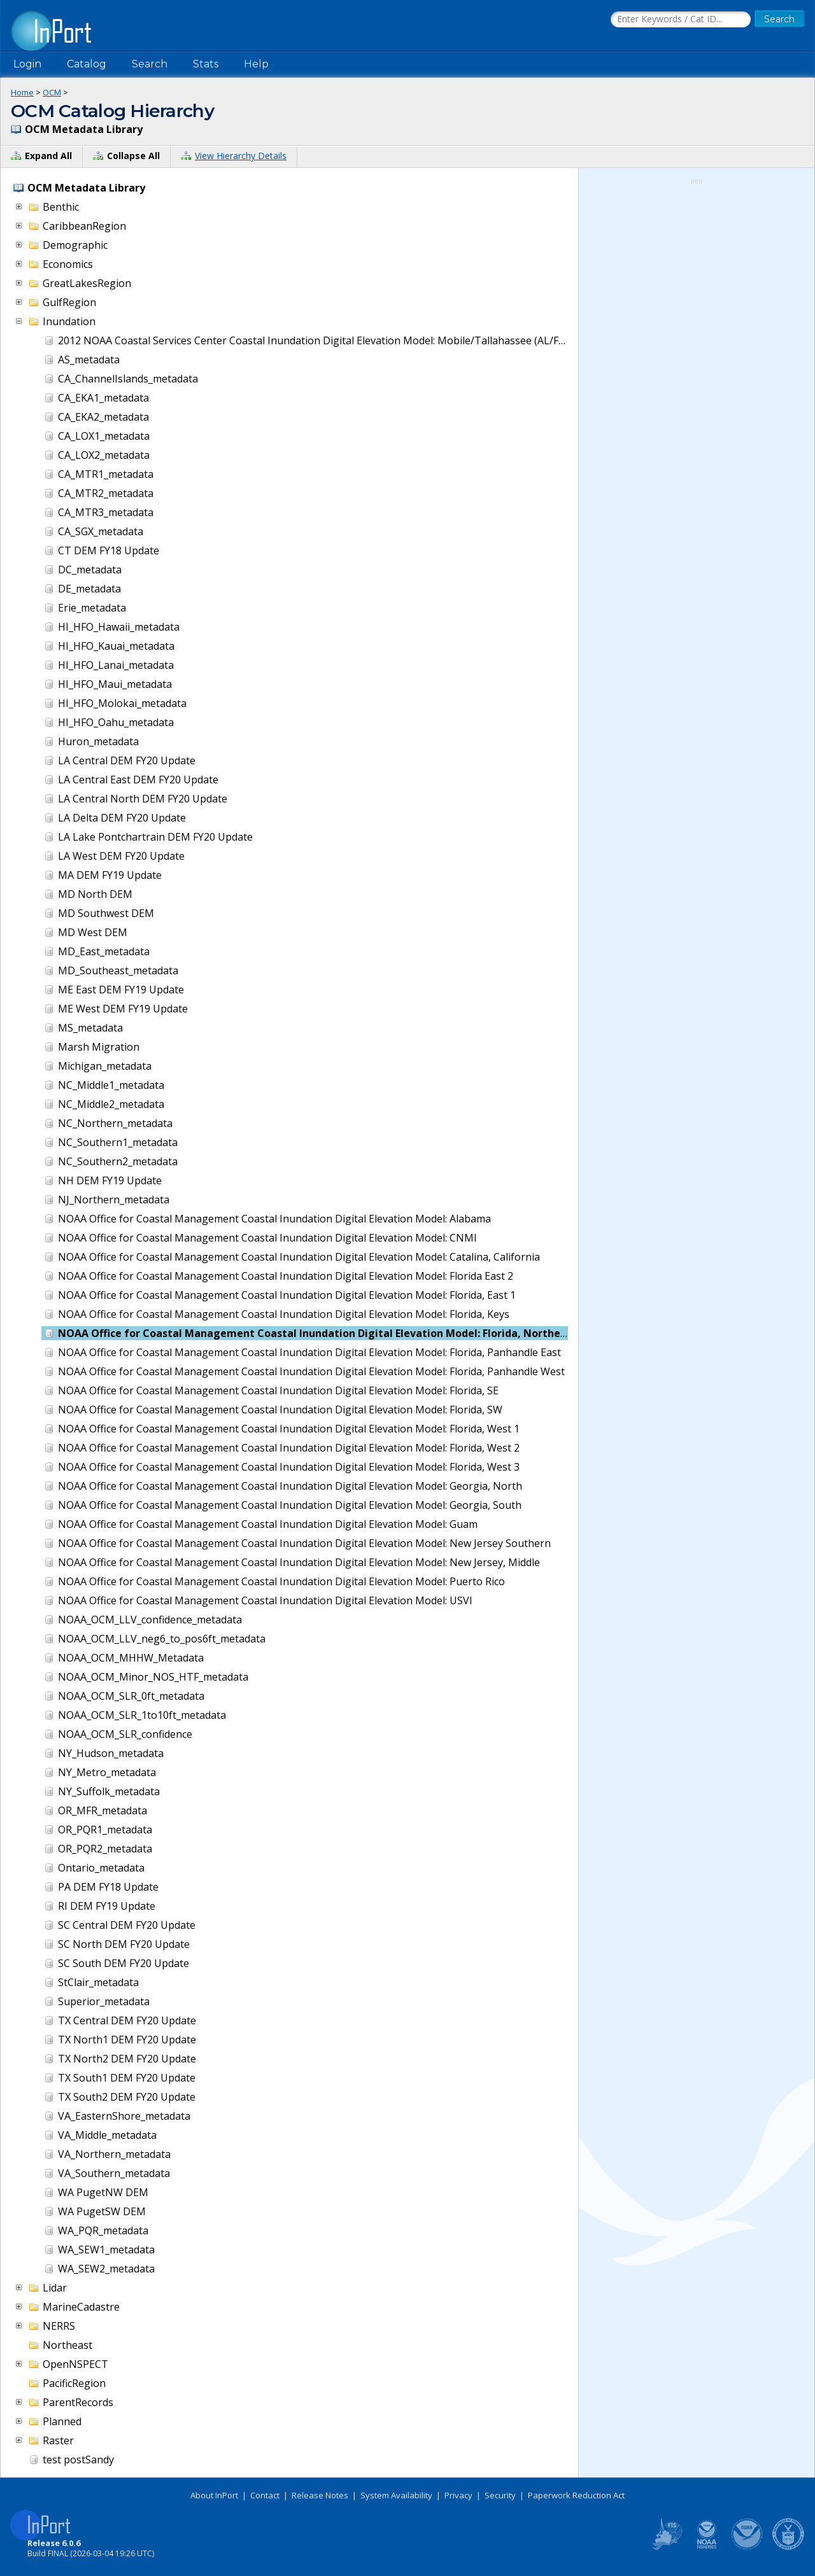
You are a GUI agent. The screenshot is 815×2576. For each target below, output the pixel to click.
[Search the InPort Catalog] (681, 19)
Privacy (458, 2495)
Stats (205, 64)
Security (500, 2495)
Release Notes (320, 2495)
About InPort (214, 2495)
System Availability (396, 2495)
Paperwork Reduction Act (576, 2495)
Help (256, 64)
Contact (265, 2495)
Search (149, 64)
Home (22, 92)
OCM (52, 92)
